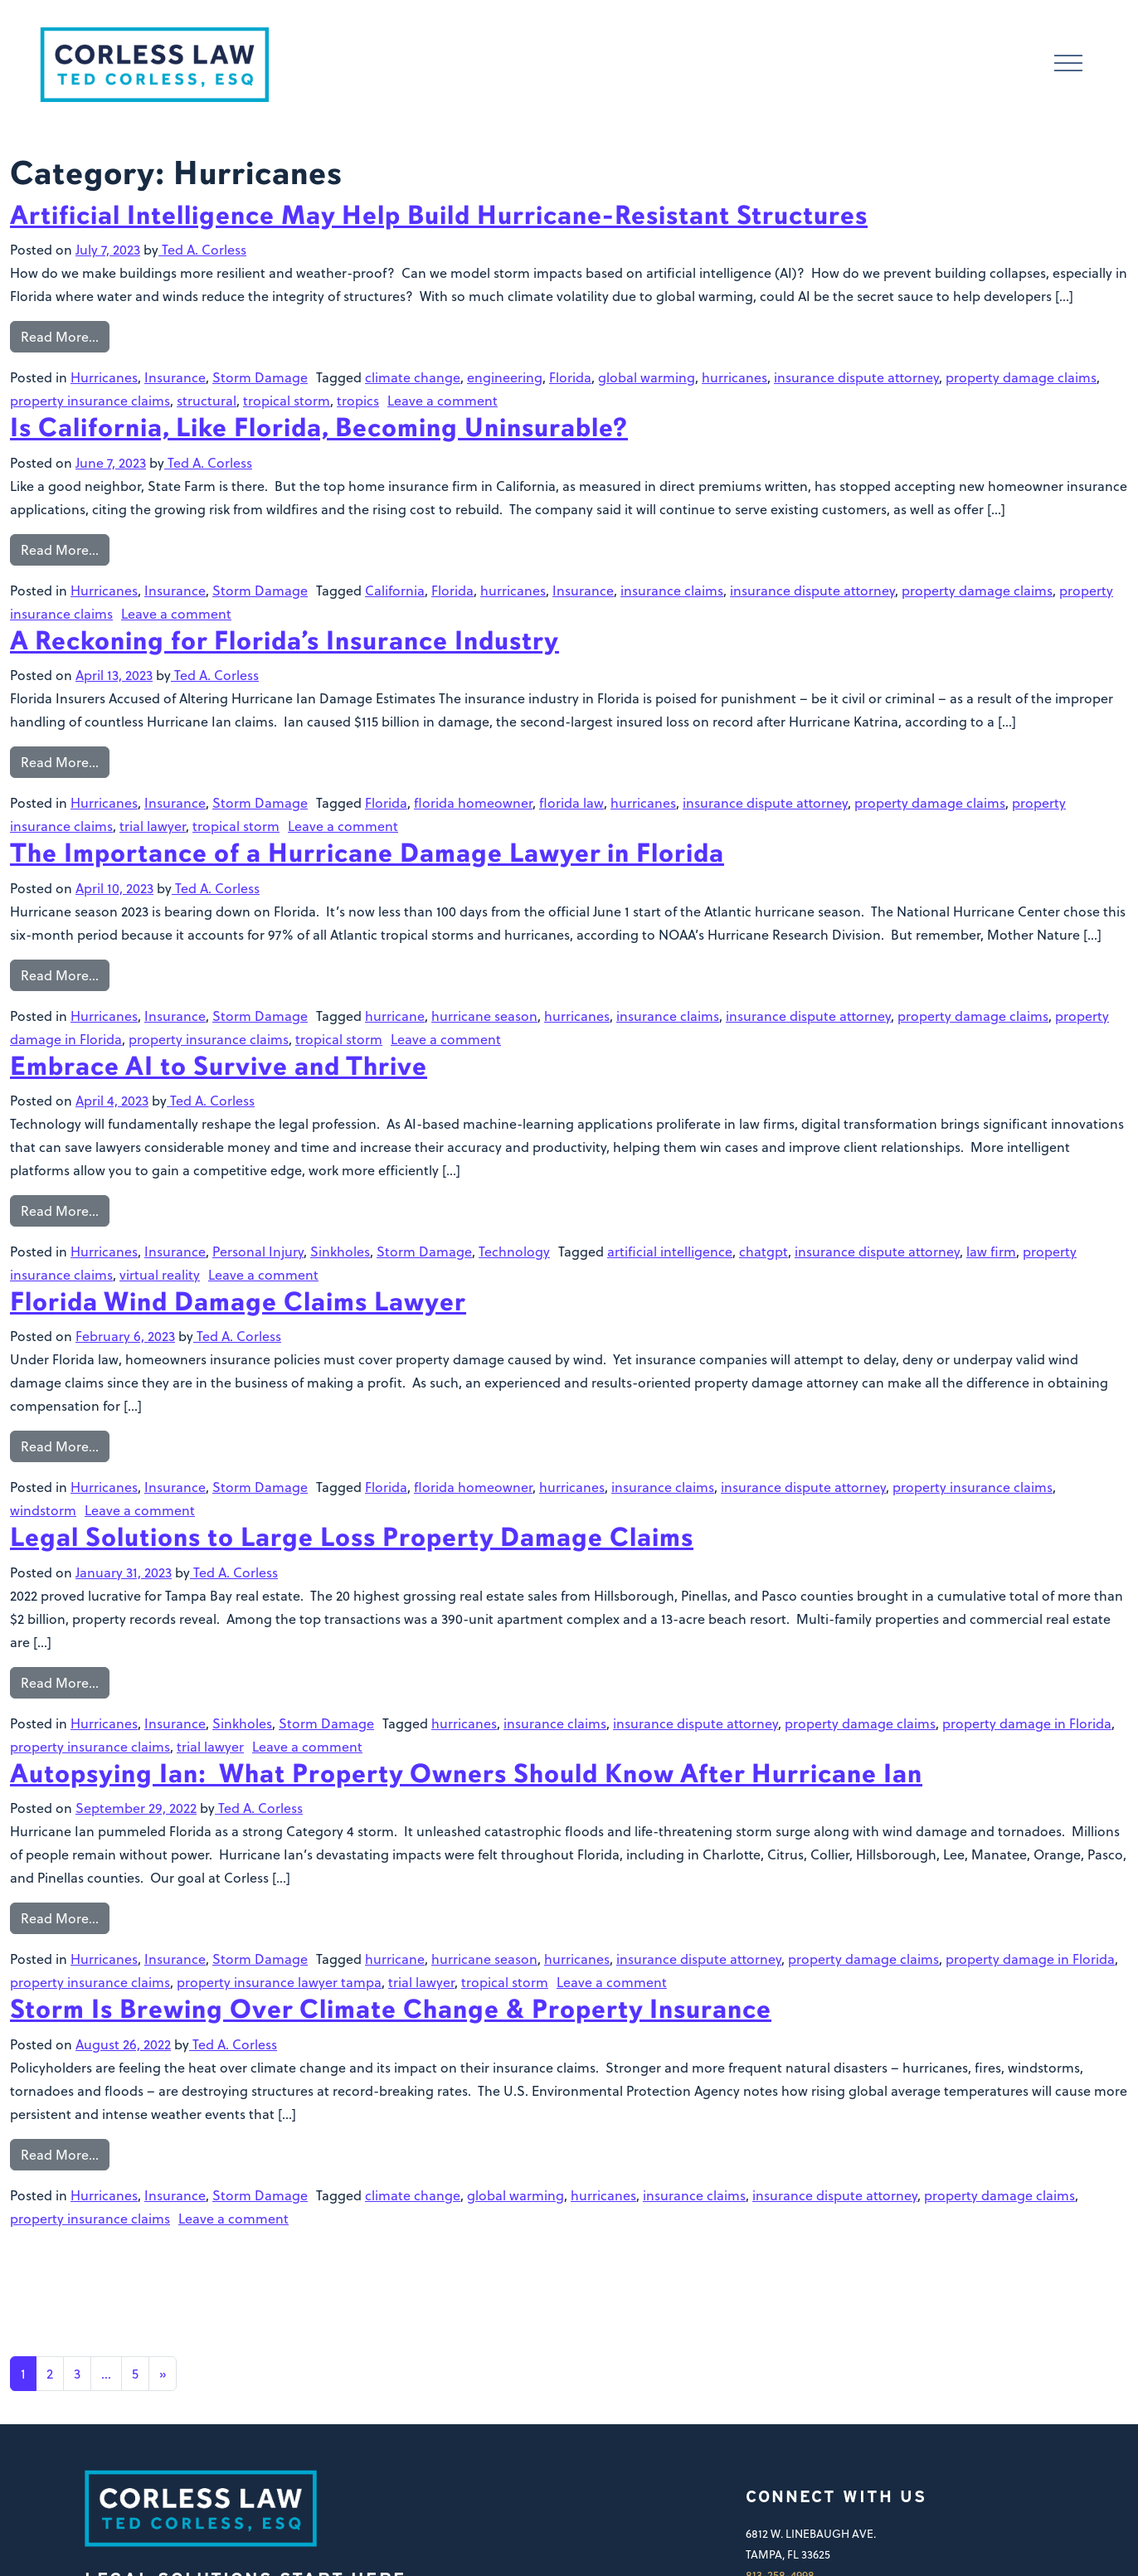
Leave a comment (442, 400)
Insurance (175, 376)
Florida (570, 376)
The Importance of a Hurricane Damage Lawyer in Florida (367, 853)
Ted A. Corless (202, 249)
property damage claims (1021, 376)
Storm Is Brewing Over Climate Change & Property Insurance (390, 2009)
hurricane (395, 1015)
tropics (358, 400)
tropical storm (286, 400)
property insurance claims (90, 400)
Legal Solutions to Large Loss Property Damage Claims (351, 1537)
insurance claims (671, 590)
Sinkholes (340, 1251)
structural (206, 400)
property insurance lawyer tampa (279, 1981)
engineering (504, 376)
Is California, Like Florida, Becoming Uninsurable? (319, 427)
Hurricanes (104, 376)
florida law (571, 802)
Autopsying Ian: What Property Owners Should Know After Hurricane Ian (466, 1773)
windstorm (43, 1509)
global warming (646, 376)
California (395, 590)
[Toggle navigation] (1068, 65)
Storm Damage (260, 376)
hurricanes (734, 376)
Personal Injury (258, 1251)
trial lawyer (152, 825)
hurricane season (484, 1015)
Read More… (60, 336)
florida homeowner (473, 802)
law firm (991, 1251)
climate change (412, 376)
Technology (514, 1251)
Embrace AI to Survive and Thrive (218, 1066)
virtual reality (159, 1274)
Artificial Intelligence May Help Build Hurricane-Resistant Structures (439, 215)
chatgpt (763, 1251)
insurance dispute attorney (856, 376)
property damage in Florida (1026, 1723)
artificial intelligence (669, 1251)
